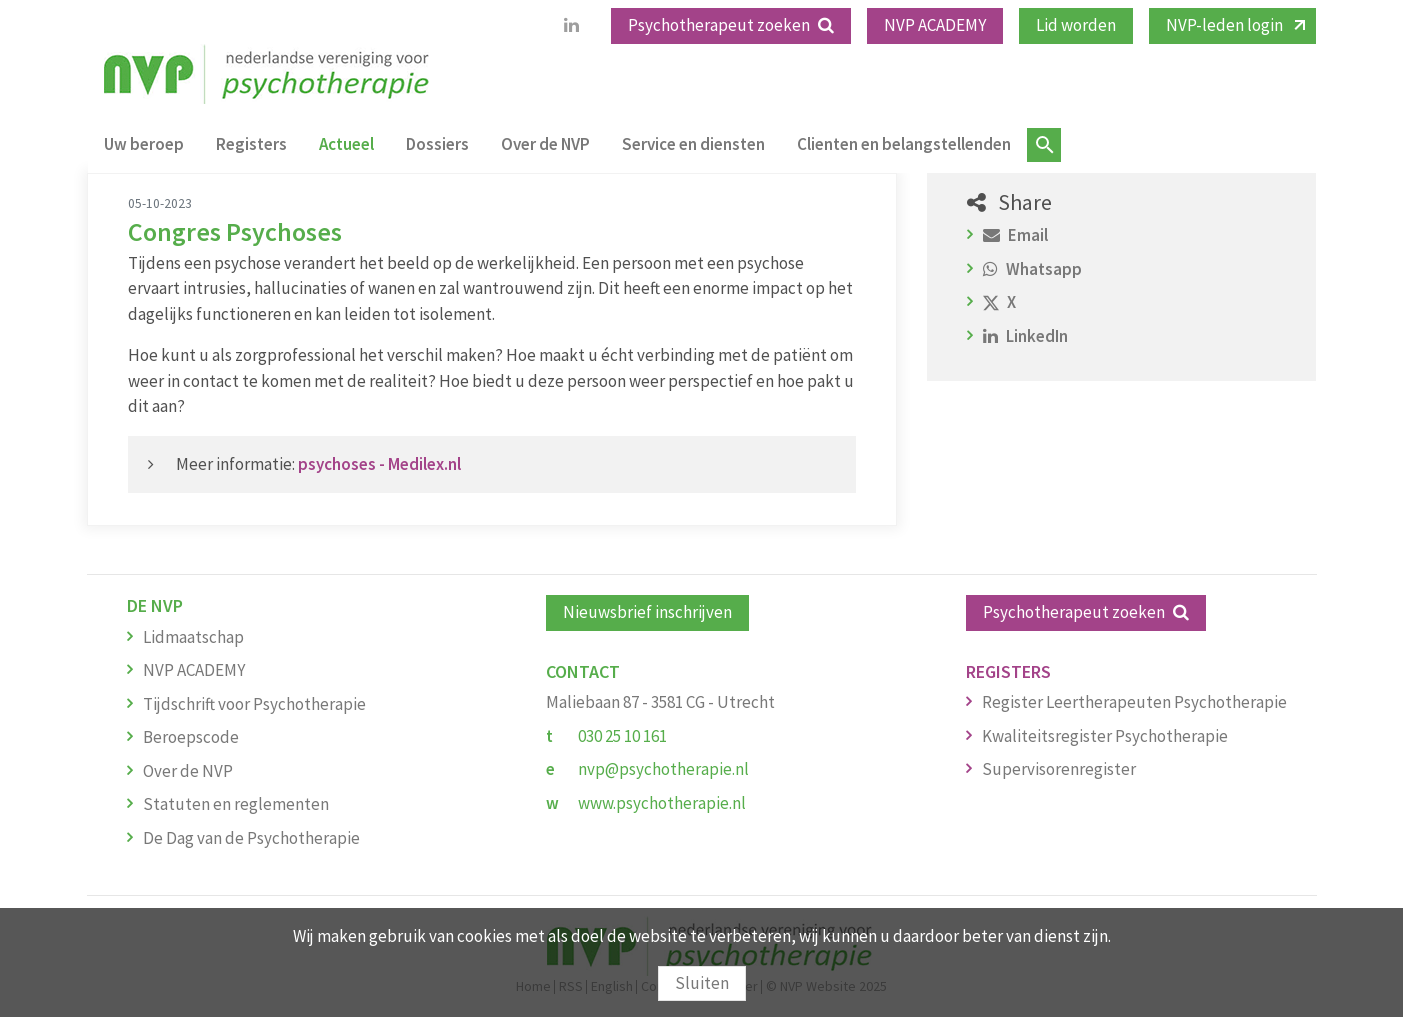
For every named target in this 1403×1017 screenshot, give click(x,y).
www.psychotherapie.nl (662, 803)
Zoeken (1044, 145)
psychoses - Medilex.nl (379, 464)
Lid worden (1076, 25)
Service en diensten (693, 144)
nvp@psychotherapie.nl (663, 769)
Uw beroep (144, 144)
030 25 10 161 (622, 736)
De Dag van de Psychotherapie (251, 838)
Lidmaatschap (193, 637)
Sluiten (702, 983)
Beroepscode (191, 737)
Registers (251, 144)
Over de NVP (545, 144)
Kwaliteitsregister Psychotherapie (1105, 736)
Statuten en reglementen (236, 804)
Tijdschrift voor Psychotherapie (254, 704)
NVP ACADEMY (935, 25)
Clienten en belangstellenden (904, 144)
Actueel (346, 144)
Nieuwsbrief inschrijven (647, 612)
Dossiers (437, 144)
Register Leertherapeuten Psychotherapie (1134, 702)
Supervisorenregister (1059, 769)
